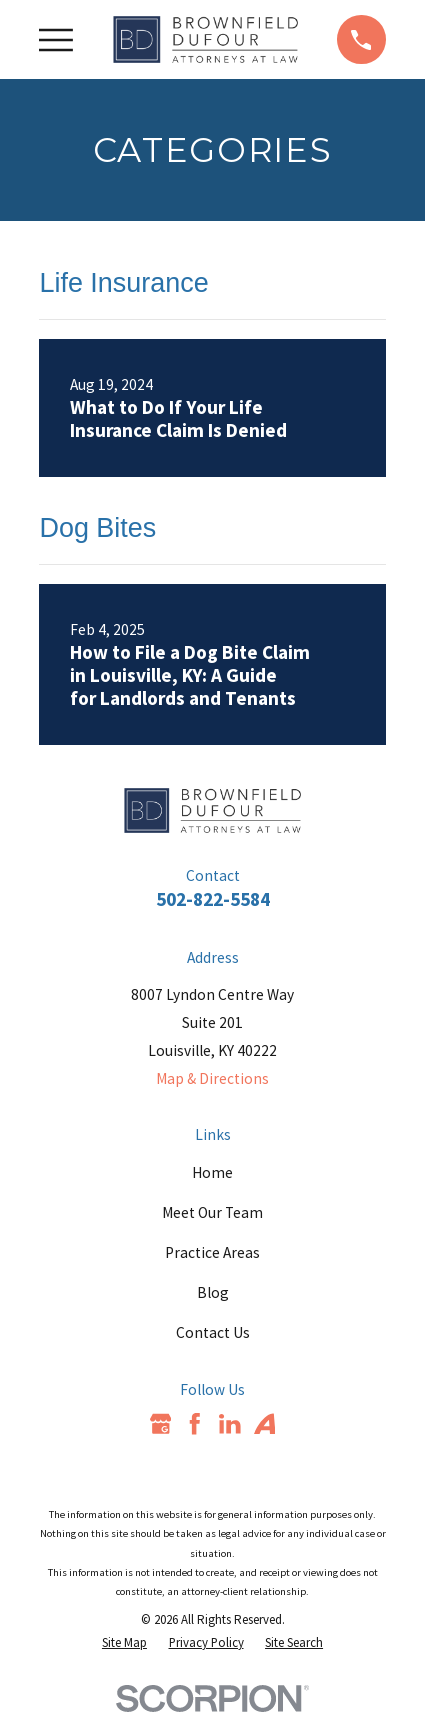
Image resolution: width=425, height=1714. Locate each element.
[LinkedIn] (230, 1424)
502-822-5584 (213, 899)
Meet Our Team (212, 1212)
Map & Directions (212, 1078)
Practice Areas (212, 1252)
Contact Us (213, 1332)
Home (212, 1172)
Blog (213, 1292)
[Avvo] (265, 1424)
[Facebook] (195, 1424)
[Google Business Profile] (161, 1424)
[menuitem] (124, 1642)
